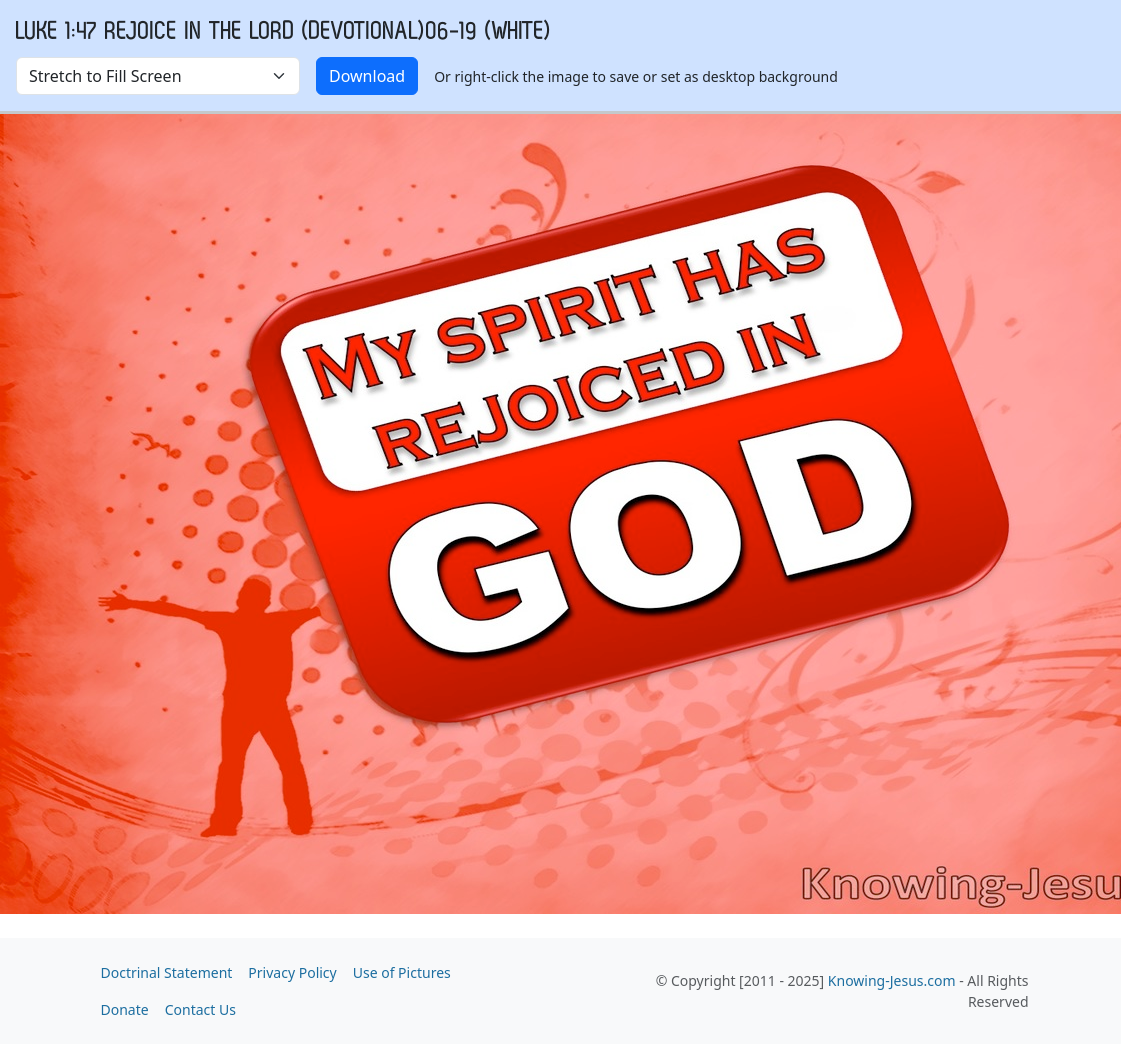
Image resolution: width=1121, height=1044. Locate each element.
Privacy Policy (292, 972)
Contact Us (200, 1009)
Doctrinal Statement (167, 972)
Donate (125, 1009)
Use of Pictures (402, 972)
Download (367, 76)
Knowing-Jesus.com (892, 980)
